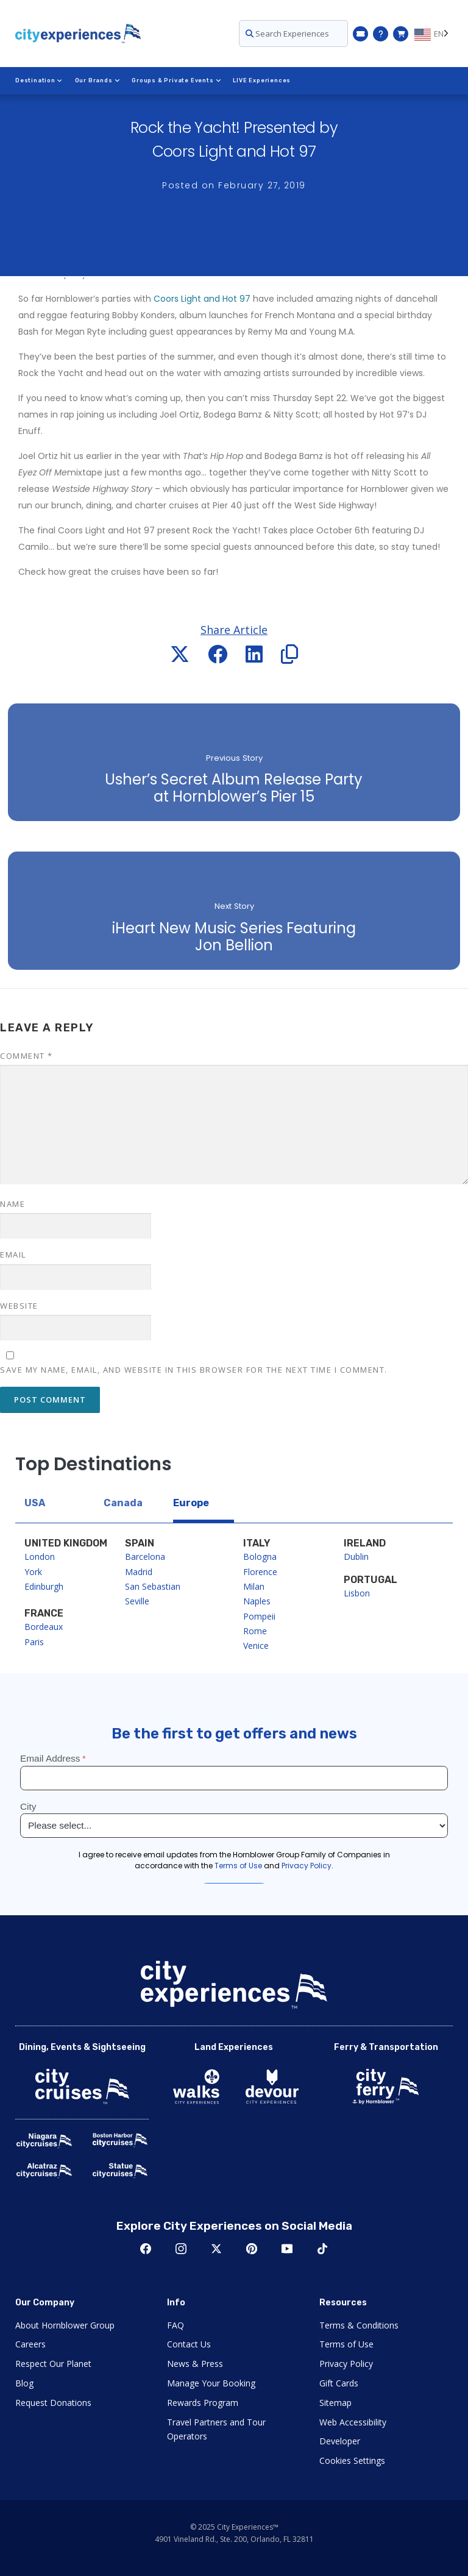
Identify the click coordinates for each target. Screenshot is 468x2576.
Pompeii (259, 1616)
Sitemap (335, 2402)
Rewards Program (202, 2402)
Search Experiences (287, 33)
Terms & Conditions (359, 2325)
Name (12, 1203)
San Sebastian (152, 1586)
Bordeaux (43, 1626)
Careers (30, 2344)
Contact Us (189, 2344)
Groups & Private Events (176, 80)
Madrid (138, 1572)
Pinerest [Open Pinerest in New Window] (251, 2248)
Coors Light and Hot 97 (202, 299)
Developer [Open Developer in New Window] (339, 2441)
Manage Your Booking (211, 2383)
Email (13, 1254)
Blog (24, 2383)
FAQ (175, 2325)
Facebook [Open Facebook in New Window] (145, 2248)
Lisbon (357, 1593)
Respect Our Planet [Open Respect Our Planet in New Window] (53, 2363)
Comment (26, 1055)
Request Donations (53, 2402)
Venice (256, 1645)
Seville (137, 1601)
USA (34, 1503)
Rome (255, 1631)
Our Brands (97, 80)
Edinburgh (43, 1586)
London (39, 1556)
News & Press (195, 2363)
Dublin (356, 1556)
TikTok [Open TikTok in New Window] (322, 2248)
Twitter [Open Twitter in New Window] (216, 2248)
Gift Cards (338, 2383)
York (33, 1572)
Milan (253, 1586)
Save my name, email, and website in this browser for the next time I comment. (194, 1369)
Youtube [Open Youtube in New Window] (287, 2248)
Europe (191, 1503)
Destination (39, 80)
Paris (34, 1642)
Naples (257, 1601)
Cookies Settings (352, 2460)
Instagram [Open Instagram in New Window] (181, 2248)
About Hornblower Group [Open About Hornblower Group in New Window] (65, 2325)
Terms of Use (346, 2344)
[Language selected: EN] (433, 33)
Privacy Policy (346, 2363)
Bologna (260, 1556)
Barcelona (145, 1556)
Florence (260, 1572)
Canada (123, 1503)
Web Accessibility (352, 2422)
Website (19, 1305)
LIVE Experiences (262, 80)
